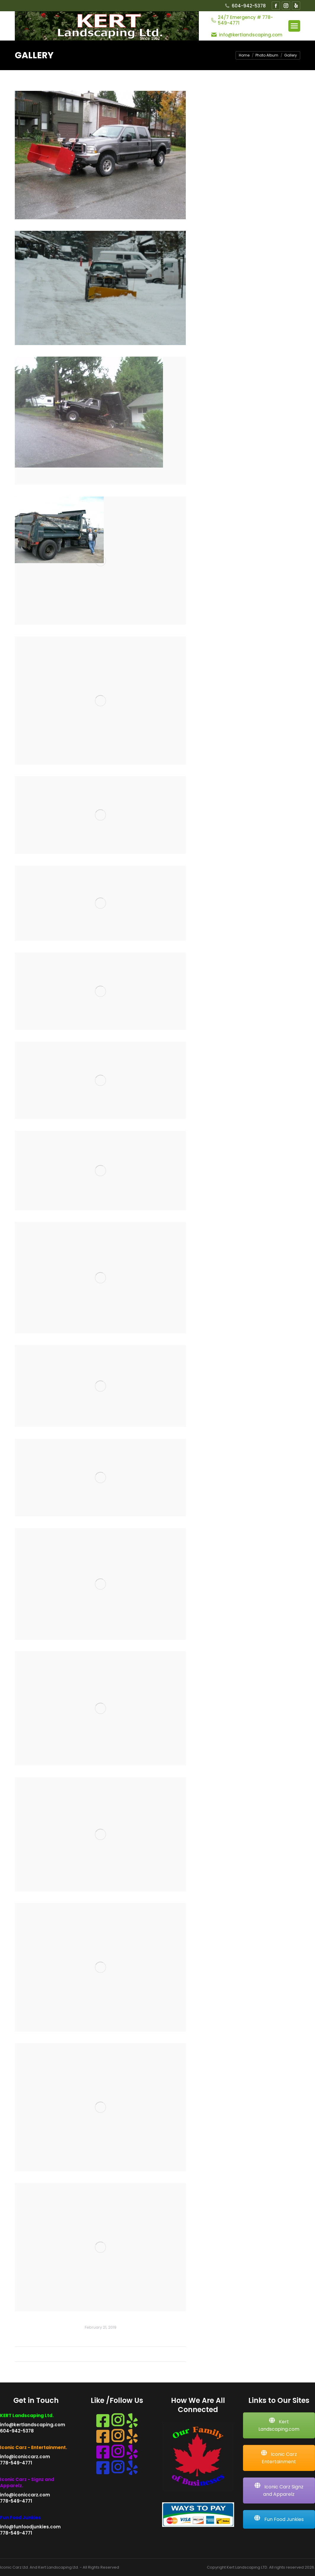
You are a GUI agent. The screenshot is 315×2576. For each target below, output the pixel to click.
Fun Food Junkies (279, 2519)
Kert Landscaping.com (278, 2425)
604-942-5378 (245, 6)
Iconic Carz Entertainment (279, 2458)
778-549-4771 (16, 2463)
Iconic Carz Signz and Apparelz (278, 2490)
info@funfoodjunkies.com (30, 2527)
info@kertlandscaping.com (32, 2425)
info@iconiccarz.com (25, 2456)
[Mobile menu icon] (294, 26)
